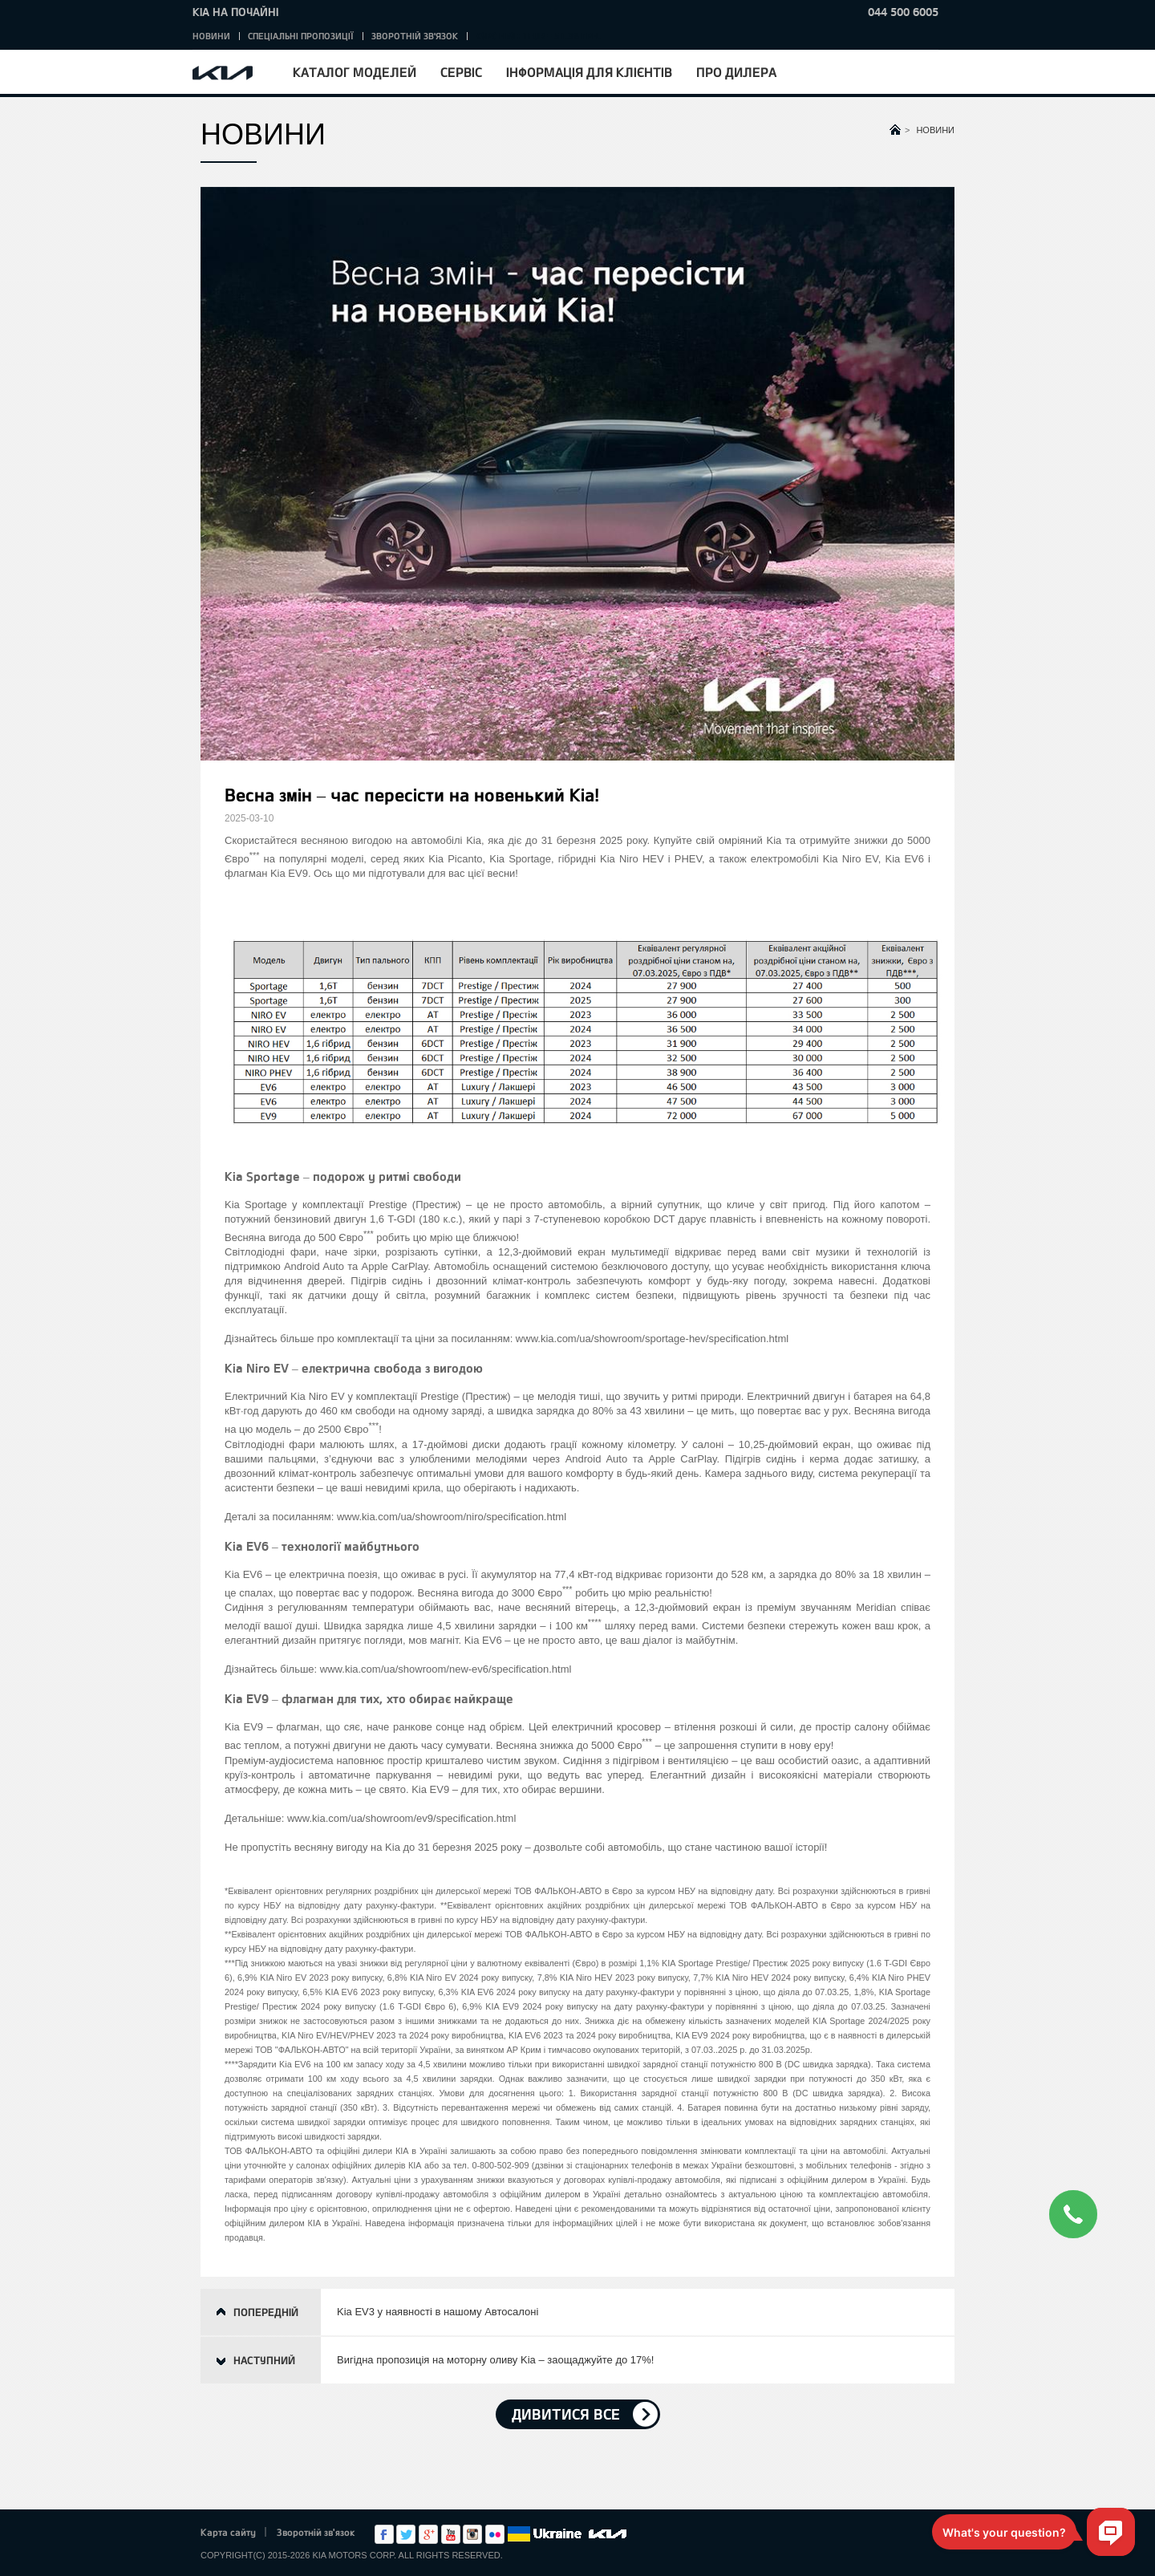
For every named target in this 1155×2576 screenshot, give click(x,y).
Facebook (384, 2534)
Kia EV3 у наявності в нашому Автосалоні (437, 2312)
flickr (495, 2534)
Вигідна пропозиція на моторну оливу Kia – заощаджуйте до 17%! (495, 2360)
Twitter (405, 2534)
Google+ (428, 2534)
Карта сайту (228, 2531)
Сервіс (461, 71)
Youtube (450, 2534)
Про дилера (736, 71)
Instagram (472, 2534)
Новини (211, 35)
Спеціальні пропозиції (301, 35)
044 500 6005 (903, 11)
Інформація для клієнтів (589, 71)
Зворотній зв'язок (414, 35)
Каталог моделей (354, 71)
